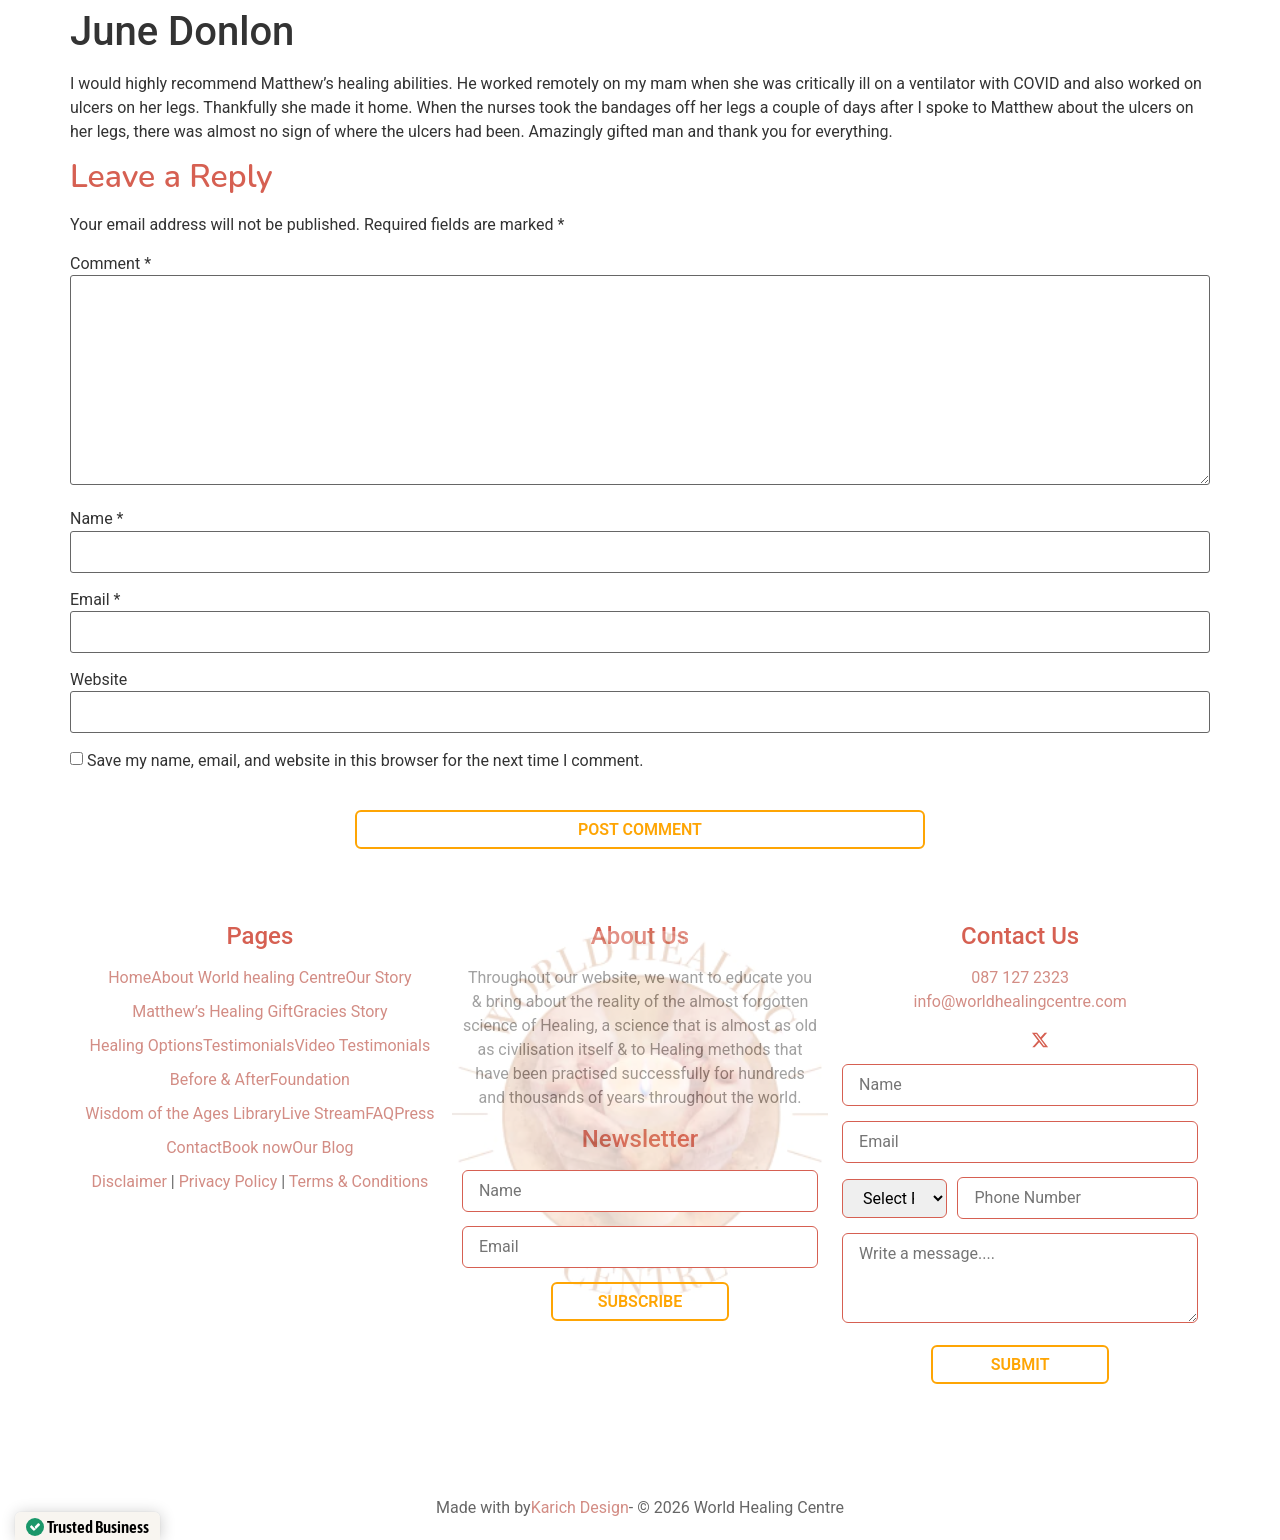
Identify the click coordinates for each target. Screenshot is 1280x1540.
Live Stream (323, 1113)
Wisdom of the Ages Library (183, 1113)
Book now (257, 1147)
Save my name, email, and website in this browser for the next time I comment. (365, 761)
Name (97, 519)
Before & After (220, 1079)
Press (414, 1113)
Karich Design (580, 1507)
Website (98, 680)
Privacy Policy (228, 1181)
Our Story (378, 977)
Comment (110, 264)
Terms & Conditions (359, 1181)
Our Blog (322, 1147)
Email (95, 600)
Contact (194, 1147)
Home (129, 977)
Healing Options (147, 1045)
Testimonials (248, 1045)
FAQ (379, 1113)
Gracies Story (340, 1011)
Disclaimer (130, 1181)
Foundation (310, 1079)
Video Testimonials (362, 1045)
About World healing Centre (248, 977)
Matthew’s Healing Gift (212, 1011)
